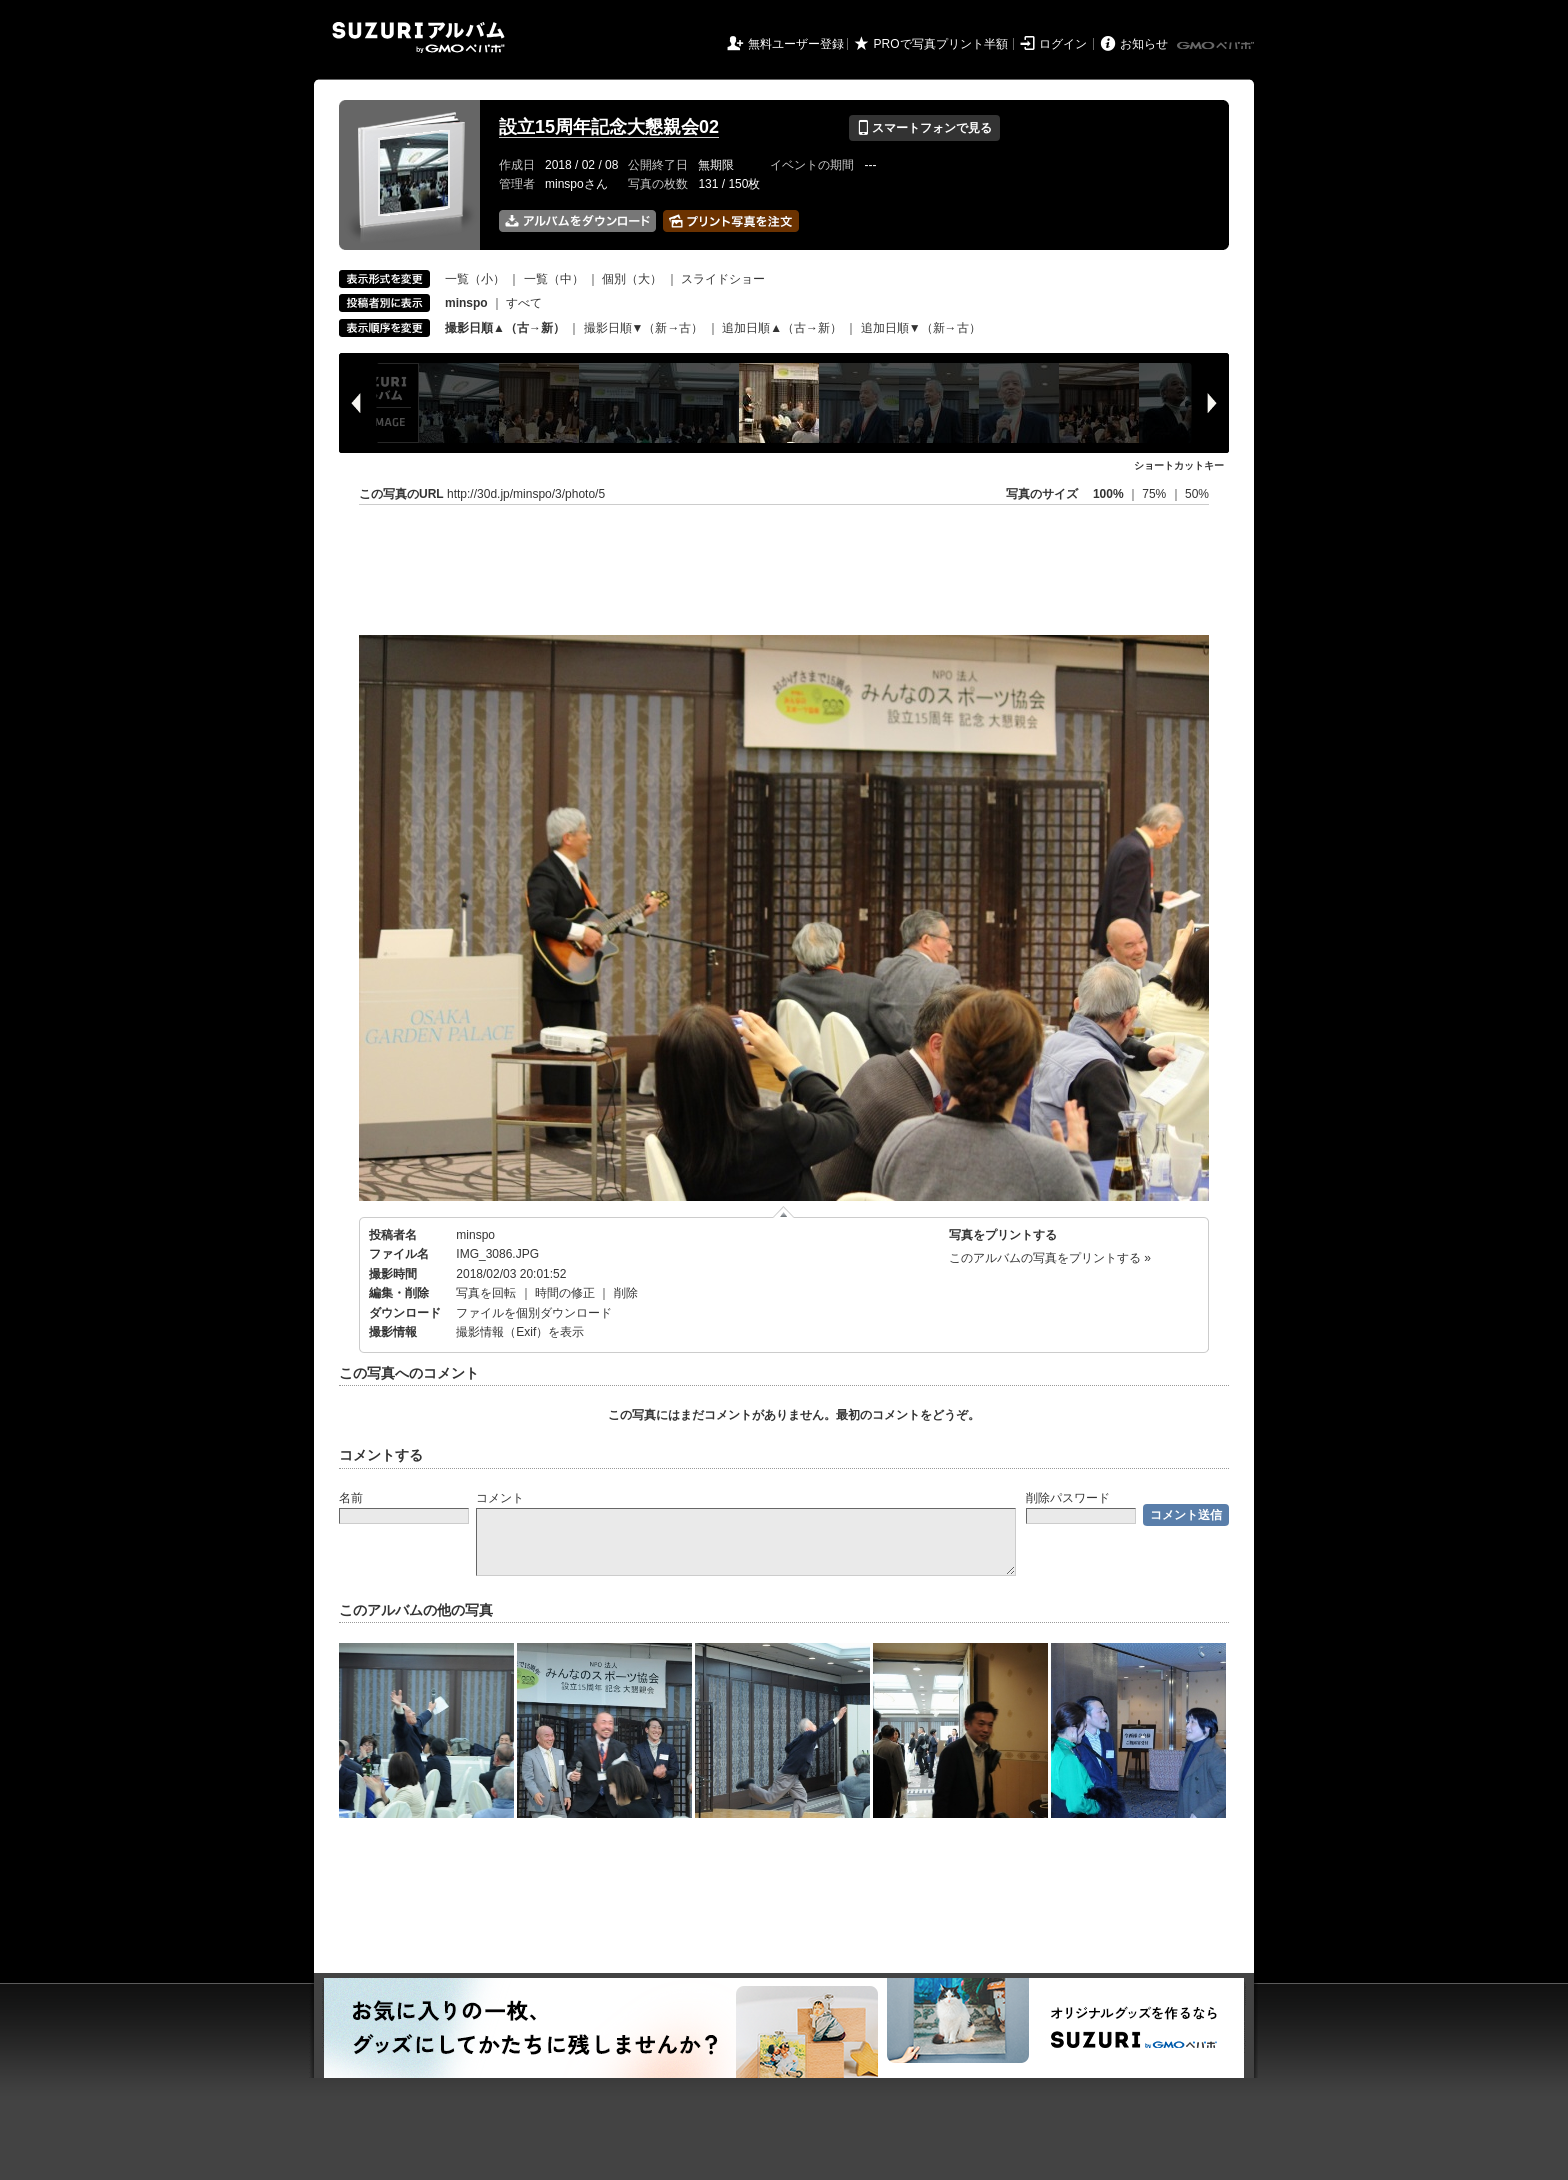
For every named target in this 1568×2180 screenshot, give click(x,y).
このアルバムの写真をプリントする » (1050, 1258)
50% (1197, 494)
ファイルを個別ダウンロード (534, 1313)
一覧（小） (475, 279)
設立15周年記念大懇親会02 (609, 127)
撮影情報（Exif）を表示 (520, 1332)
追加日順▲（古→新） (782, 328)
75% (1155, 494)
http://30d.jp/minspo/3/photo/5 (526, 494)
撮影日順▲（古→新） (505, 328)
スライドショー (723, 279)
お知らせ (1144, 44)
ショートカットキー (1179, 465)
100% (1108, 494)
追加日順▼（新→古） (921, 328)
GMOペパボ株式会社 (1217, 46)
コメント (500, 1498)
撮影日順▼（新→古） (644, 328)
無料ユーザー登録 (796, 44)
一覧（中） (554, 279)
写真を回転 (486, 1293)
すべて (524, 303)
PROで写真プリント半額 (941, 44)
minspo (475, 1235)
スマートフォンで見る (924, 128)
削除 (626, 1293)
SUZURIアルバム (418, 37)
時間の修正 (565, 1293)
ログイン (1063, 44)
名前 (351, 1498)
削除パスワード (1068, 1498)
